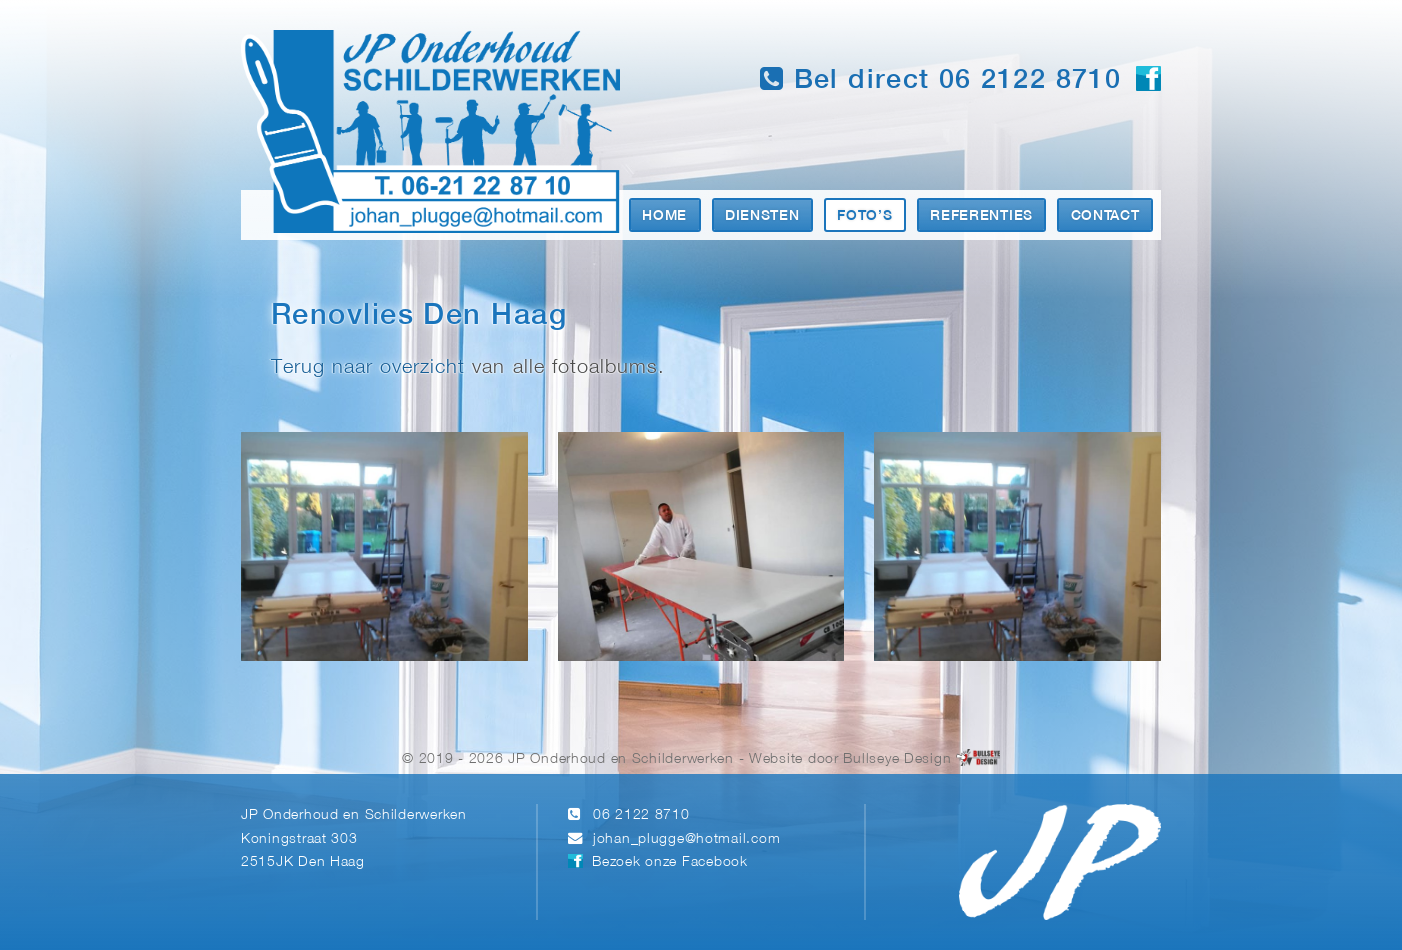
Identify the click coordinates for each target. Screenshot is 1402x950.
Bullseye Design (897, 759)
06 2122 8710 (641, 815)
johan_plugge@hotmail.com (686, 839)
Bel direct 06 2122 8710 (940, 79)
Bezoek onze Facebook (669, 862)
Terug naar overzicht (368, 367)
